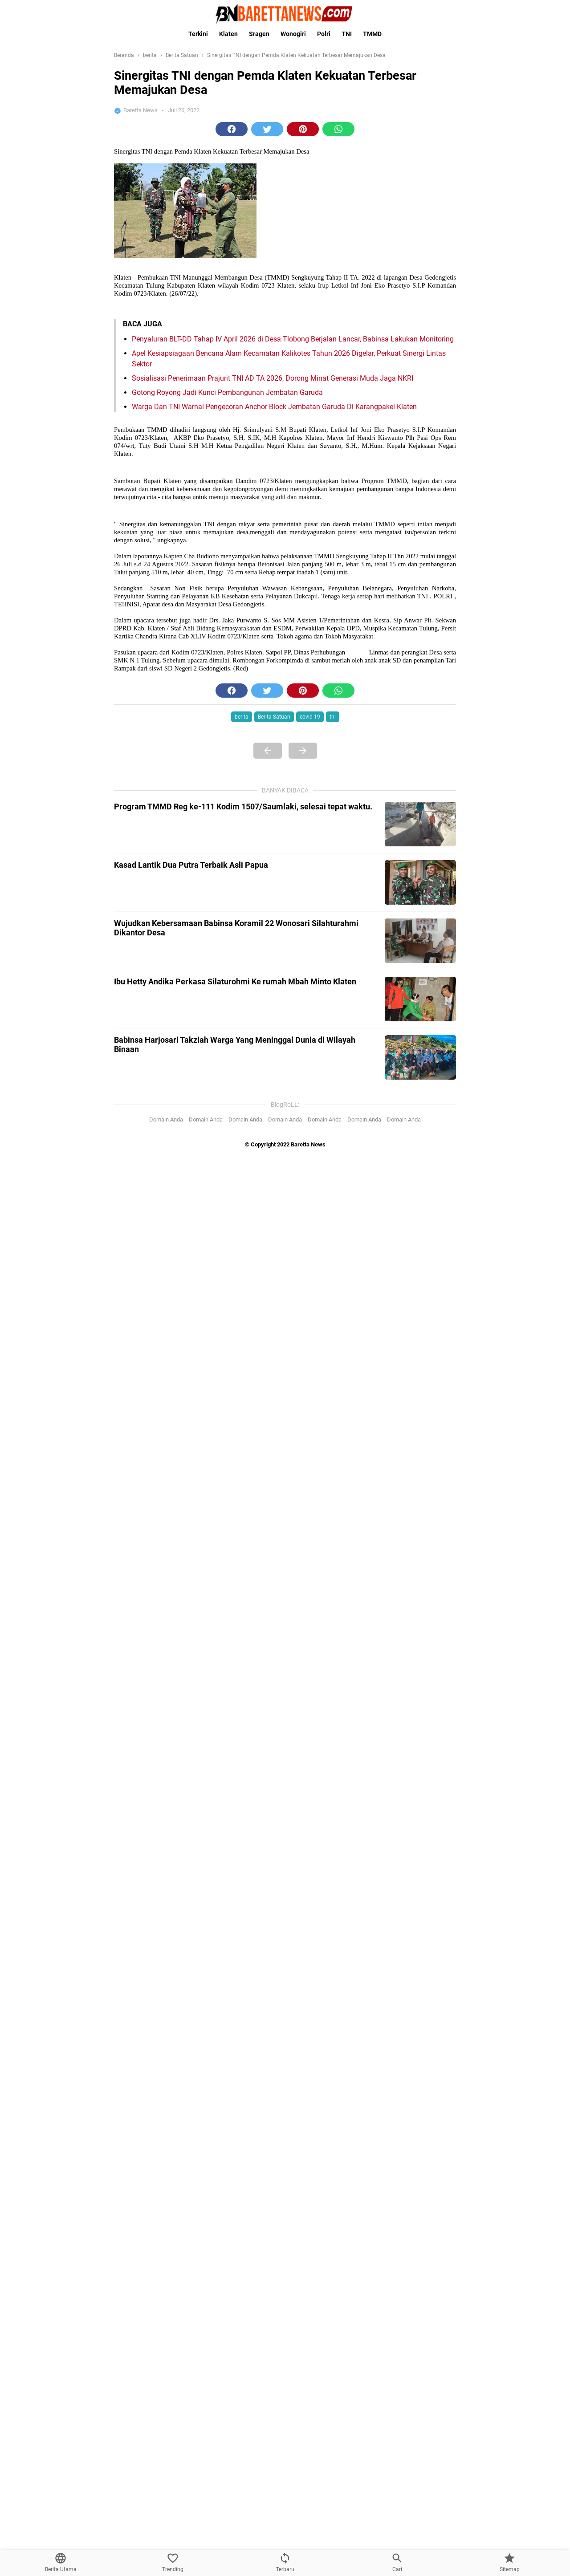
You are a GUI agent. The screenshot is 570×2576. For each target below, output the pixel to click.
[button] (232, 129)
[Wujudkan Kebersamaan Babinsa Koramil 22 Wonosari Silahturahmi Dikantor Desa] (420, 940)
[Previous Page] (267, 751)
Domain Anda (166, 1119)
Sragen (259, 33)
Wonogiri (293, 33)
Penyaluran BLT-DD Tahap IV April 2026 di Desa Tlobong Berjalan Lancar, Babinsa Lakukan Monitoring (293, 339)
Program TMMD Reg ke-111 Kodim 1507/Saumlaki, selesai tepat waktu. (243, 806)
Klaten (228, 33)
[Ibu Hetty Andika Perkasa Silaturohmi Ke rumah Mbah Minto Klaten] (420, 999)
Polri (323, 33)
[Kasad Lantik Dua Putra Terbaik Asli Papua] (420, 882)
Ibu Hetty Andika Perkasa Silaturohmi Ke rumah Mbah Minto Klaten (235, 981)
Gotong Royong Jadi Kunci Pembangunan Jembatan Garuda (227, 392)
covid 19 (310, 717)
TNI (347, 33)
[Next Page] (303, 751)
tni (333, 717)
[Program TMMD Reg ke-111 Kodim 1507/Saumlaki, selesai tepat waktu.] (420, 824)
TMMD (372, 33)
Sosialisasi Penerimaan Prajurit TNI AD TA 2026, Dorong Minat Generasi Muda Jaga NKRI (272, 378)
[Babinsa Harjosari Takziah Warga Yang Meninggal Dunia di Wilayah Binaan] (420, 1057)
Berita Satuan (274, 717)
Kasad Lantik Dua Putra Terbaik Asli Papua (191, 865)
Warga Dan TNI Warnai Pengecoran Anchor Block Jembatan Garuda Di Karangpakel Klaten (274, 406)
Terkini (198, 33)
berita (241, 717)
